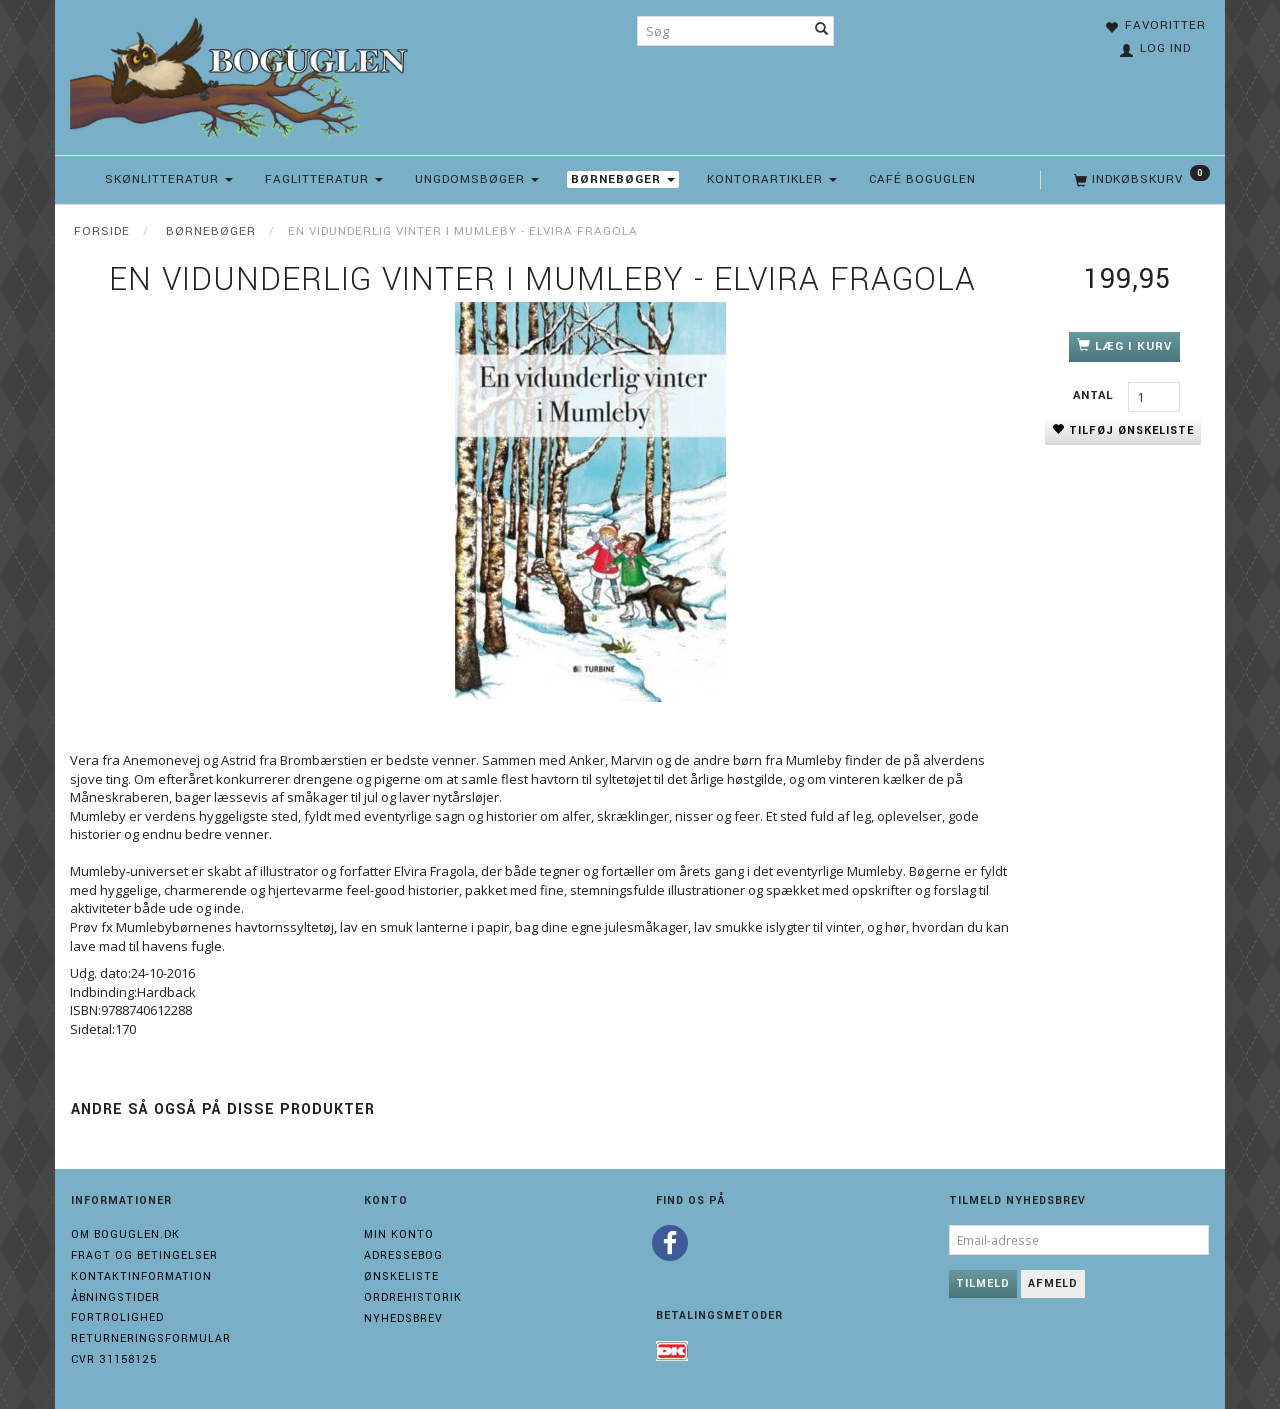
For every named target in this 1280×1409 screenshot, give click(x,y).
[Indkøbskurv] (1140, 180)
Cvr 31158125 (114, 1359)
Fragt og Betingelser (144, 1255)
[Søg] (822, 31)
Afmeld (1053, 1283)
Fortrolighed (117, 1317)
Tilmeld (983, 1283)
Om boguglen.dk (125, 1234)
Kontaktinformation (141, 1276)
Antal (1095, 395)
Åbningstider (115, 1297)
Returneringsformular (151, 1338)
